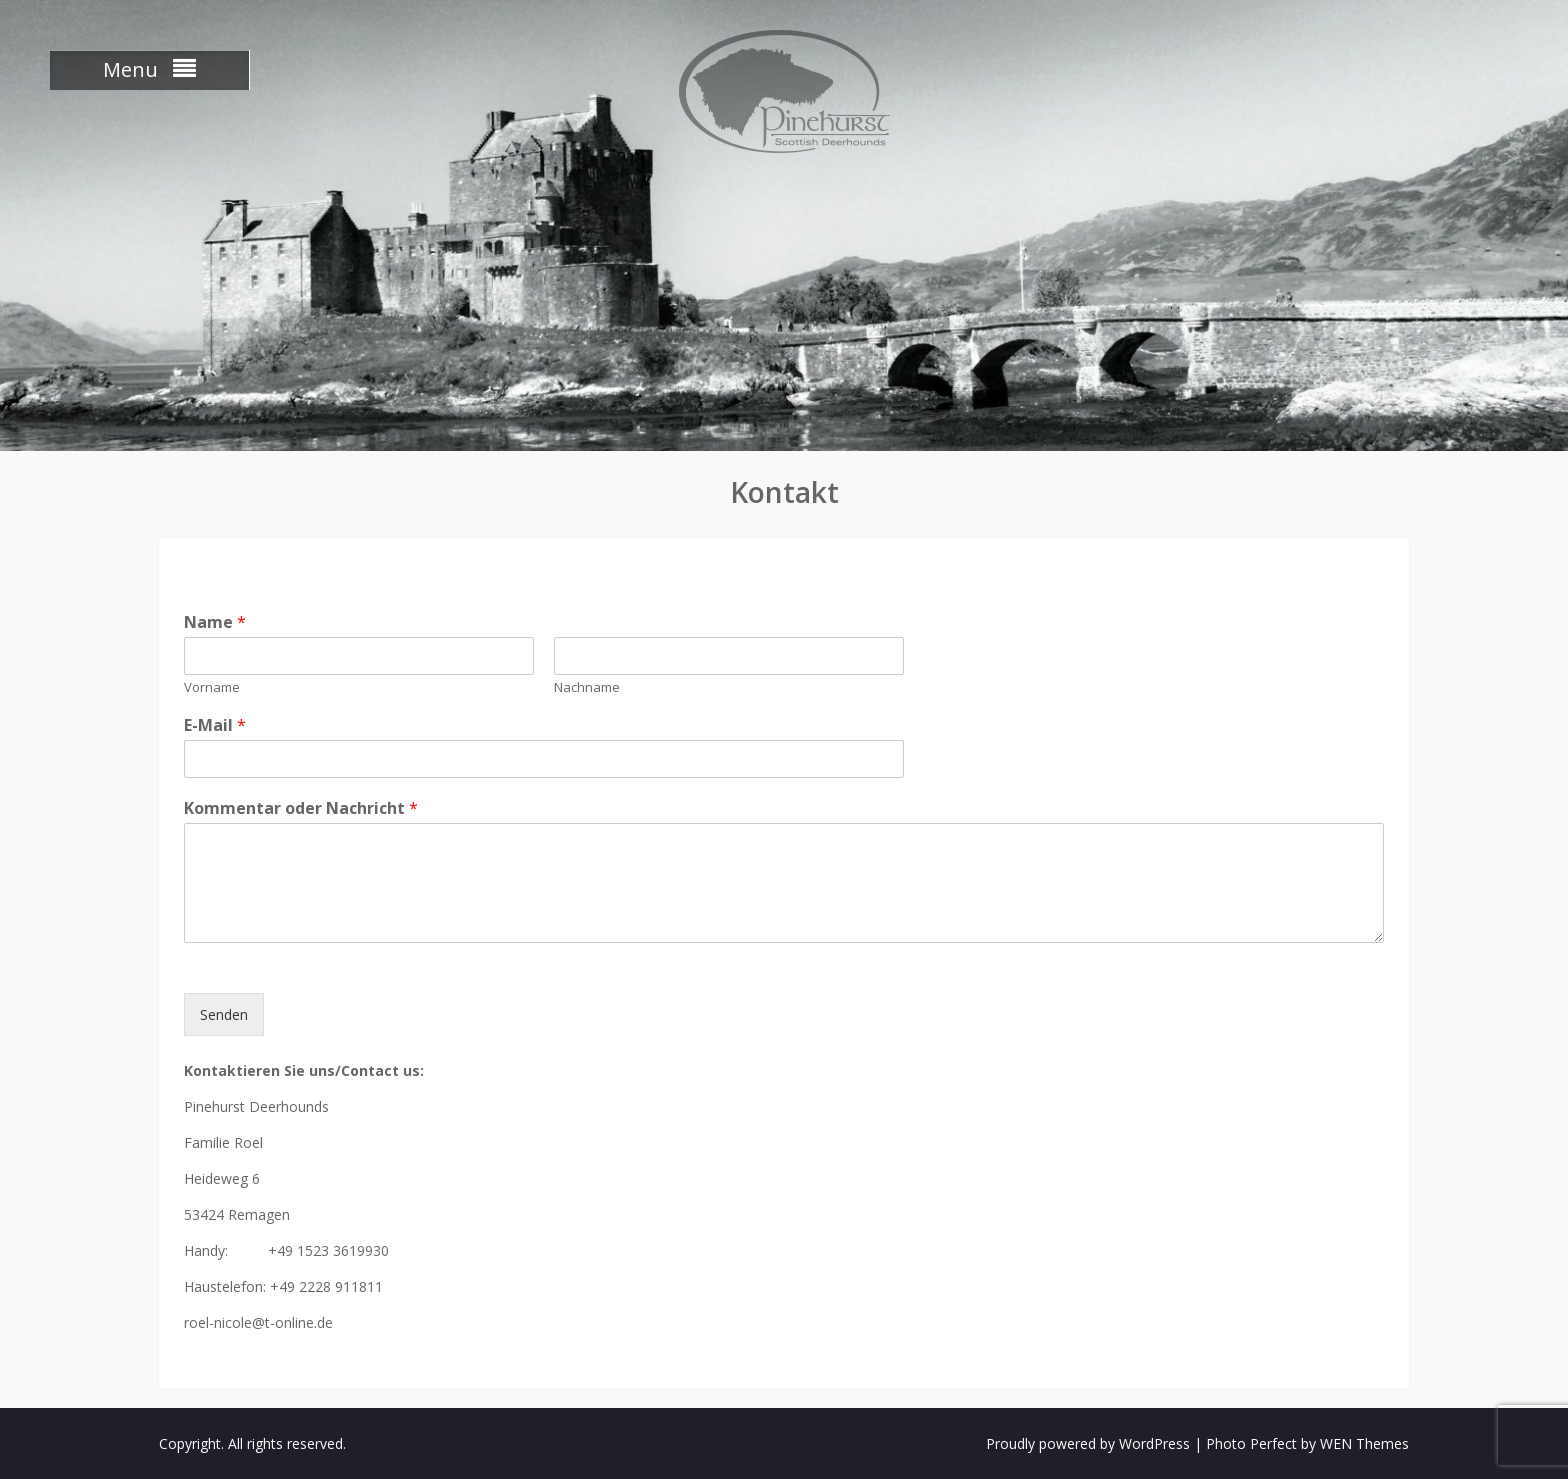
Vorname (212, 687)
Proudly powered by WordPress (1088, 1443)
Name (215, 622)
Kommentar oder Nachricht (301, 808)
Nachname (587, 687)
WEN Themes (1364, 1443)
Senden (224, 1014)
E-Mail (215, 725)
